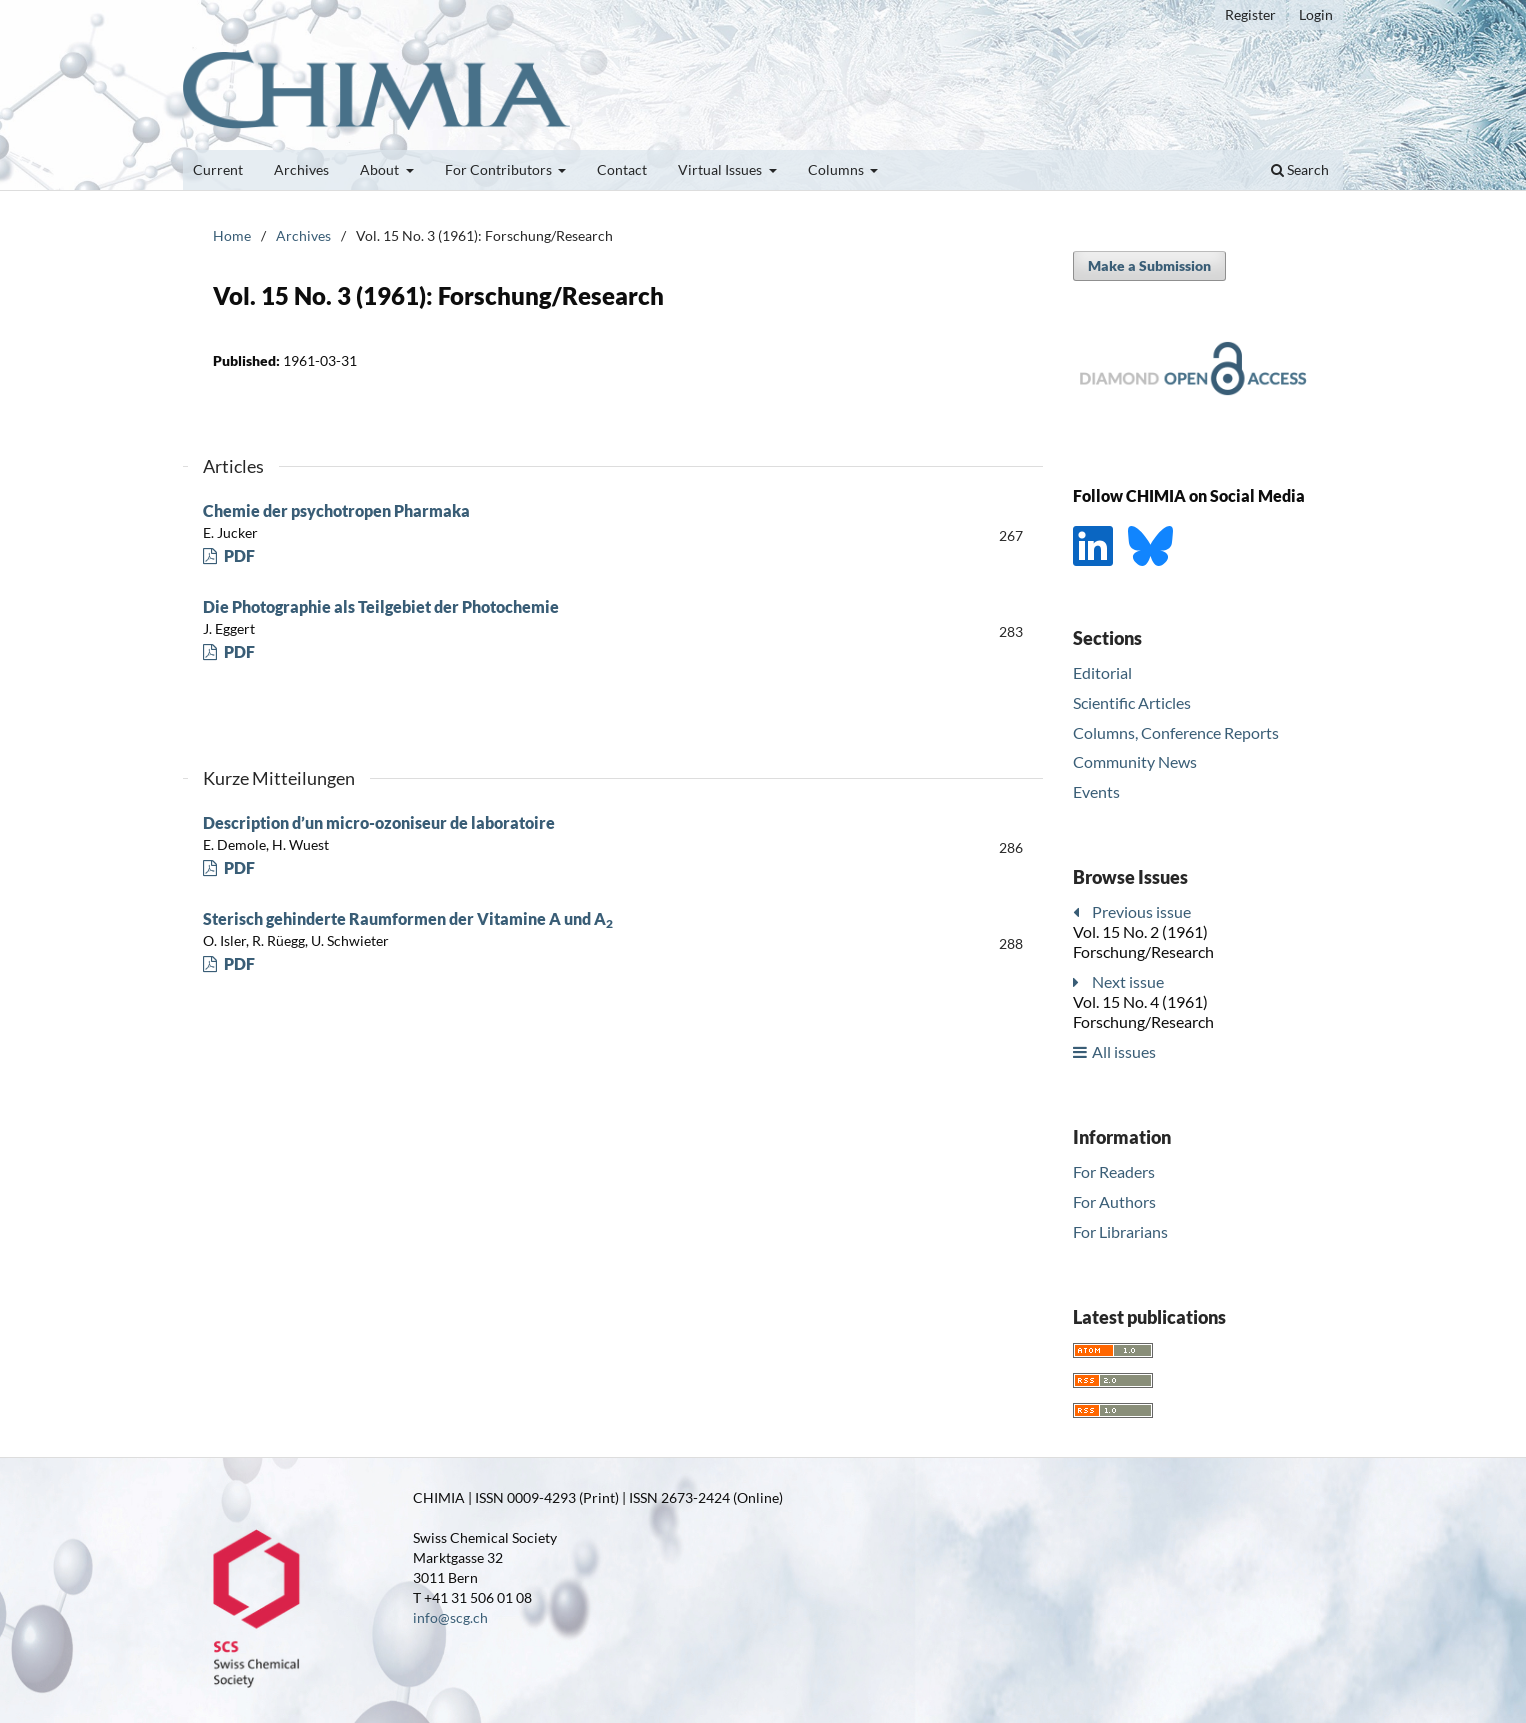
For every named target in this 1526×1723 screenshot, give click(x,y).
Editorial (1102, 672)
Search (1300, 169)
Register (1250, 14)
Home (232, 235)
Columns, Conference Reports (1176, 732)
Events (1096, 791)
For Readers (1114, 1171)
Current (218, 169)
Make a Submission (1149, 265)
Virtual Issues (721, 169)
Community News (1135, 761)
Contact (622, 169)
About (381, 169)
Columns (837, 169)
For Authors (1114, 1201)
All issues (1124, 1051)
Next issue (1128, 981)
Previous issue (1141, 911)
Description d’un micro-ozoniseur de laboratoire (379, 822)
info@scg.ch (450, 1617)
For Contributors (500, 169)
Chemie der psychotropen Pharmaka (336, 510)
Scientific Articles (1132, 702)
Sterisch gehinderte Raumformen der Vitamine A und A (408, 918)
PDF (238, 555)
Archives (301, 169)
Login (1316, 14)
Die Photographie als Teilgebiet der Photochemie (381, 606)
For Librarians (1120, 1231)
